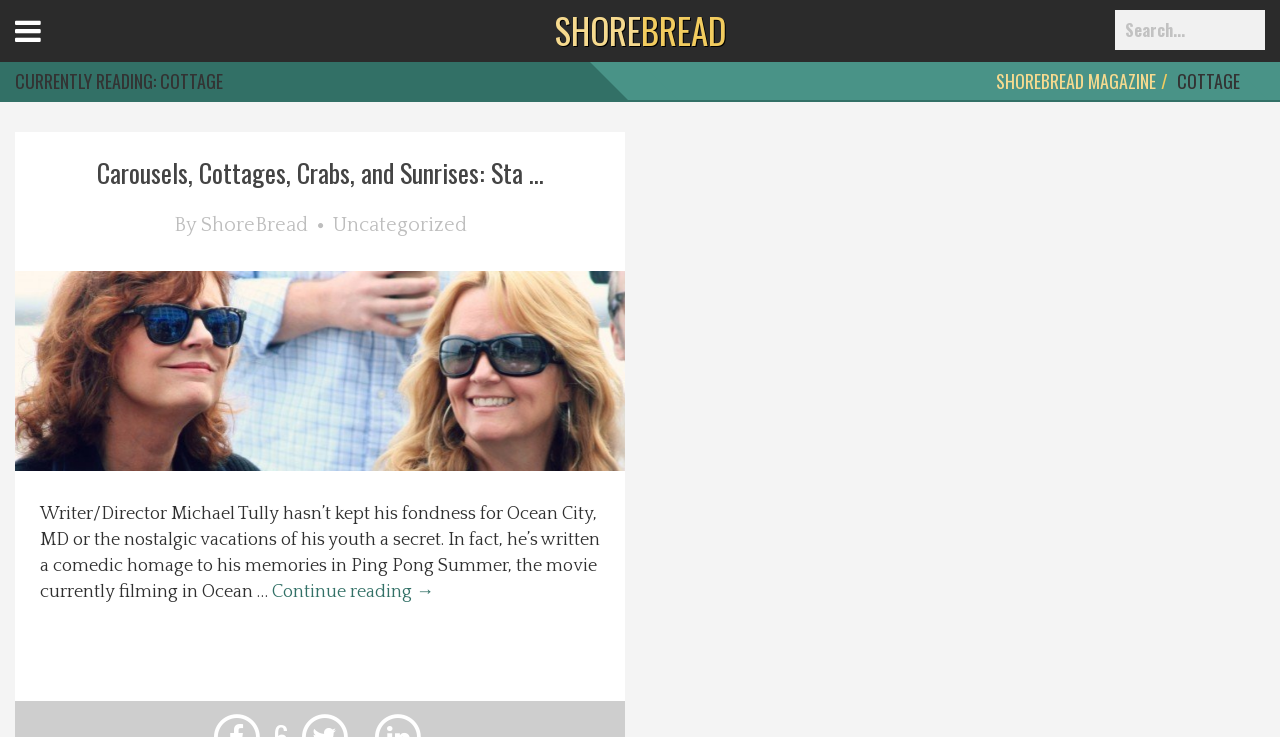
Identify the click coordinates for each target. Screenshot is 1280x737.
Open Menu (52, 49)
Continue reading (353, 592)
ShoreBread (254, 225)
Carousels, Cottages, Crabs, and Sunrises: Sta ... (320, 172)
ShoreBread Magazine (1076, 81)
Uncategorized (400, 225)
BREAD (640, 30)
